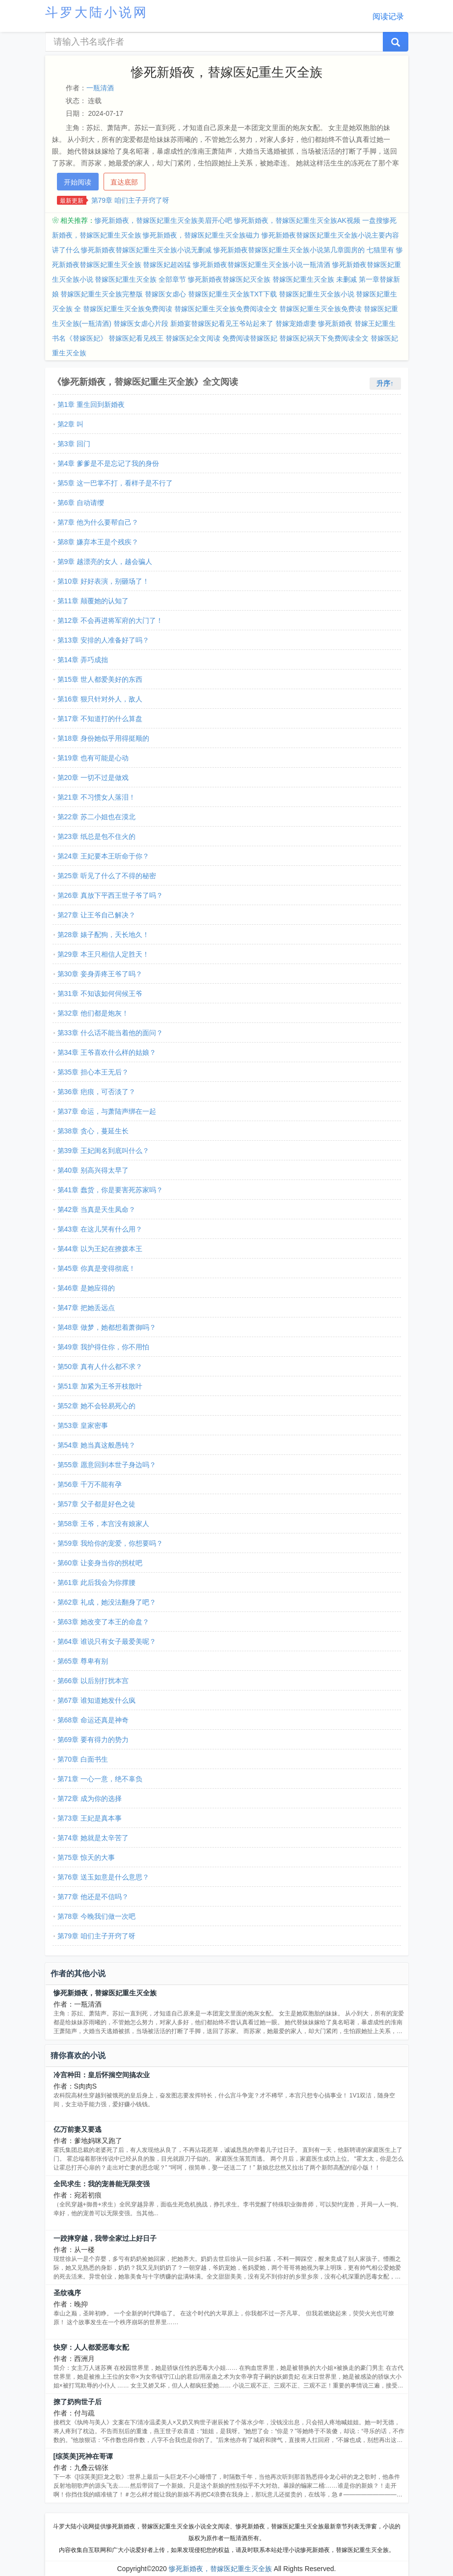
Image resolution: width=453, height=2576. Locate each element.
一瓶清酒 (100, 88)
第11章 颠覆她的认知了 (93, 601)
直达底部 (124, 182)
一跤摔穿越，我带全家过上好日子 (105, 2238)
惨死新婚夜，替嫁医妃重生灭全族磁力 (201, 235)
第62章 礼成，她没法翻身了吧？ (106, 1602)
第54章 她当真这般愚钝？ (96, 1445)
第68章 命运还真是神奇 (93, 1720)
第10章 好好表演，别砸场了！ (103, 581)
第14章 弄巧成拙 (82, 660)
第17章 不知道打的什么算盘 (99, 719)
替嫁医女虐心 (165, 294)
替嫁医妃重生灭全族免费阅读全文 (225, 309)
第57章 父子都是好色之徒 (96, 1504)
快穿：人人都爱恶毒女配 (91, 2347)
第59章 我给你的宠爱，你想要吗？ (110, 1543)
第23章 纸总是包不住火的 (96, 836)
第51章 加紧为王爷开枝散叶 (99, 1386)
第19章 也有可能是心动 (93, 758)
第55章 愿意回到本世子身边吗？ (106, 1465)
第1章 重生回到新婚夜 (91, 404)
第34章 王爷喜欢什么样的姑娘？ (106, 1052)
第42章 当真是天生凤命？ (96, 1209)
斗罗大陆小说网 (96, 12)
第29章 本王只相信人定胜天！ (103, 954)
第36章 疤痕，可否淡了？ (96, 1092)
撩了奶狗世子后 (77, 2402)
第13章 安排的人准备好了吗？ (103, 640)
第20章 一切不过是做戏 (93, 777)
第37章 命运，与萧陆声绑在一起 (106, 1111)
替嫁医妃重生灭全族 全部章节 (140, 279)
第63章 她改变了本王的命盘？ (103, 1622)
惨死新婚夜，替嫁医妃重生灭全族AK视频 (297, 220)
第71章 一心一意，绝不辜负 (99, 1779)
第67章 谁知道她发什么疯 (96, 1700)
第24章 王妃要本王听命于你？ (103, 856)
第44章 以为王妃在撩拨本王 (99, 1249)
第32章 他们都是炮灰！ (93, 1013)
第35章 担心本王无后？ (93, 1072)
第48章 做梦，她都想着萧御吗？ (106, 1327)
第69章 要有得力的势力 (93, 1740)
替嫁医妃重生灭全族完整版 (101, 294)
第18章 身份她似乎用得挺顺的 (103, 738)
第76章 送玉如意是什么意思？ (103, 1877)
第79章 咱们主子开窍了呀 (130, 200)
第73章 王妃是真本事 (89, 1818)
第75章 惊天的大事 (86, 1857)
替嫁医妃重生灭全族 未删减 (314, 279)
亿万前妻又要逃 (77, 2129)
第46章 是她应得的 (86, 1288)
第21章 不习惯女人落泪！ (96, 797)
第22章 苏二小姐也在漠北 (96, 817)
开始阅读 (77, 182)
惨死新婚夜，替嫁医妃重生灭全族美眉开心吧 (163, 220)
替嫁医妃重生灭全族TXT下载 (232, 294)
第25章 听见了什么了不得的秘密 (106, 876)
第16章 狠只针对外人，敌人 (99, 699)
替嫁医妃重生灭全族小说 (316, 294)
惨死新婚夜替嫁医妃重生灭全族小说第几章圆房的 (289, 250)
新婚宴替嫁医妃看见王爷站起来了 (221, 323)
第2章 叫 (70, 424)
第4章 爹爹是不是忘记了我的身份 (108, 463)
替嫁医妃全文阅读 (192, 338)
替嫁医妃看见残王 (135, 338)
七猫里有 (380, 250)
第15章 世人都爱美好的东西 (99, 679)
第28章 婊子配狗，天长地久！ (103, 935)
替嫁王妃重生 (375, 323)
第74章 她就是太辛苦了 (93, 1838)
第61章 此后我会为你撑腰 (96, 1582)
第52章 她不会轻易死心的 (96, 1406)
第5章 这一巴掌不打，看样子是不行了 (115, 483)
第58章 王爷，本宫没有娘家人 (103, 1524)
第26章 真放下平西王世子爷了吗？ (110, 895)
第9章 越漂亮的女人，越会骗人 (105, 561)
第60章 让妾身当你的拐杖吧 (99, 1563)
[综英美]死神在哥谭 (83, 2456)
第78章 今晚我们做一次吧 (96, 1916)
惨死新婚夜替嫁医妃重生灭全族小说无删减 (146, 250)
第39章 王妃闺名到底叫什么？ (103, 1150)
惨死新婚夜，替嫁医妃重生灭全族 (105, 1993)
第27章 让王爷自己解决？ (96, 915)
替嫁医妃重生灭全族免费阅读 (127, 309)
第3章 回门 (74, 444)
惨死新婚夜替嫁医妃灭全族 (229, 279)
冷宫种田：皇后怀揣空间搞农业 (101, 2075)
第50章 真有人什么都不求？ (99, 1366)
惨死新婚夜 (335, 323)
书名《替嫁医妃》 (79, 338)
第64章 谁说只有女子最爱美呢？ (106, 1641)
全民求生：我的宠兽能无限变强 (101, 2184)
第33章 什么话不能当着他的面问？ (110, 1033)
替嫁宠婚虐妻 (296, 323)
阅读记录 (388, 16)
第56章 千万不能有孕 (89, 1484)
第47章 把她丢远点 (86, 1308)
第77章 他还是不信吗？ (93, 1897)
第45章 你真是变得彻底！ (96, 1268)
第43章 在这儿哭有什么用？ (99, 1229)
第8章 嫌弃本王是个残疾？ (98, 542)
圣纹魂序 (67, 2293)
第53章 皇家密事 (82, 1425)
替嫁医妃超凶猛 (167, 264)
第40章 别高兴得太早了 (93, 1170)
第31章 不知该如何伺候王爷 (99, 993)
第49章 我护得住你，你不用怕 (103, 1347)
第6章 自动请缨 (81, 503)
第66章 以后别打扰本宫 (93, 1681)
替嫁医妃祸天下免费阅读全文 (324, 338)
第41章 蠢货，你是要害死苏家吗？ (110, 1190)
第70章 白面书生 (82, 1759)
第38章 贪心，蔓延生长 (93, 1131)
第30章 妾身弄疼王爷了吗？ (99, 974)
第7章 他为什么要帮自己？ (98, 522)
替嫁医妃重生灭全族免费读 (320, 309)
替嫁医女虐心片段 (140, 323)
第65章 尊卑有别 (82, 1661)
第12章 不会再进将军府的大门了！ (110, 620)
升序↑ (385, 383)
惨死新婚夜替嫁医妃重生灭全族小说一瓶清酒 (261, 264)
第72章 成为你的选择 (89, 1798)
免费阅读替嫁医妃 (249, 338)
